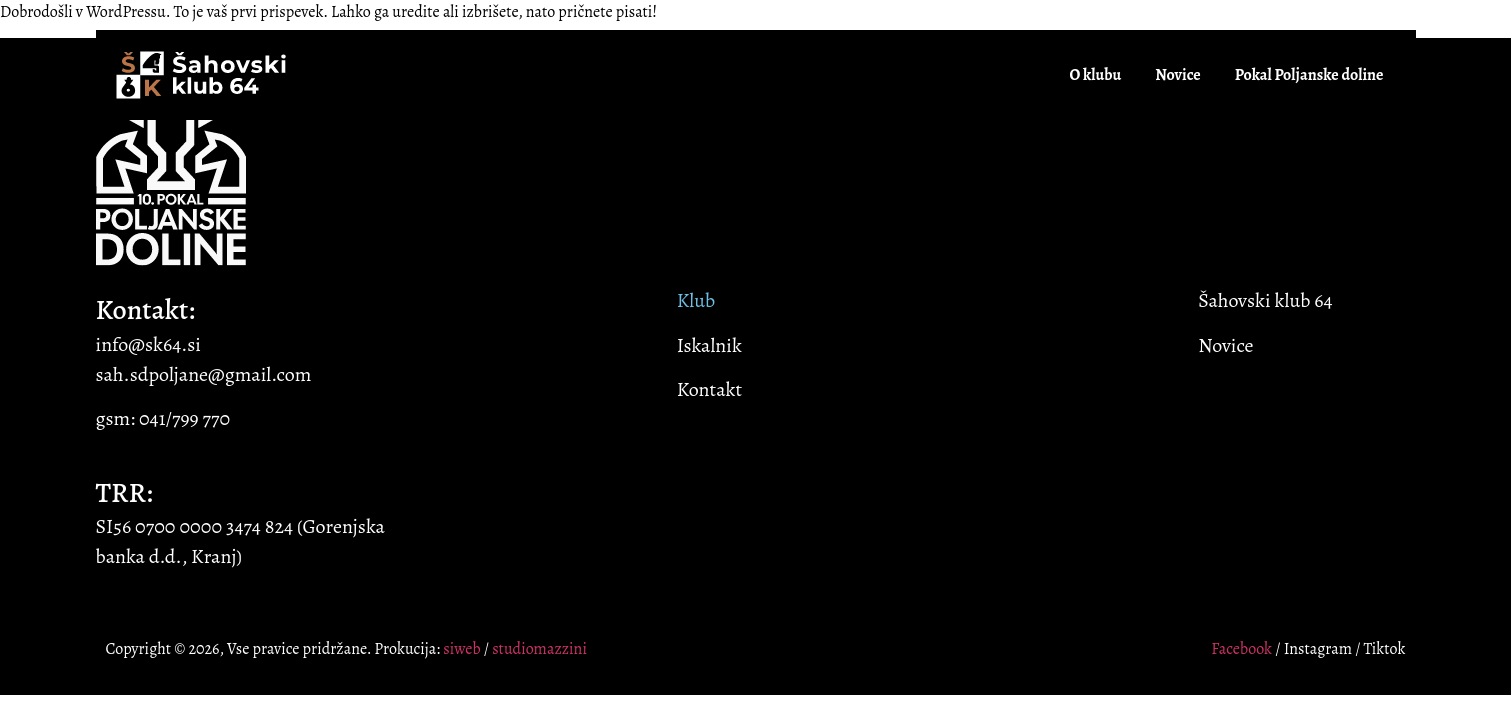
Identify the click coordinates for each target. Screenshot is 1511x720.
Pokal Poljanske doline (1309, 75)
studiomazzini (539, 649)
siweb (461, 649)
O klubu (1095, 75)
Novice (1178, 75)
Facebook (1241, 649)
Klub (696, 300)
